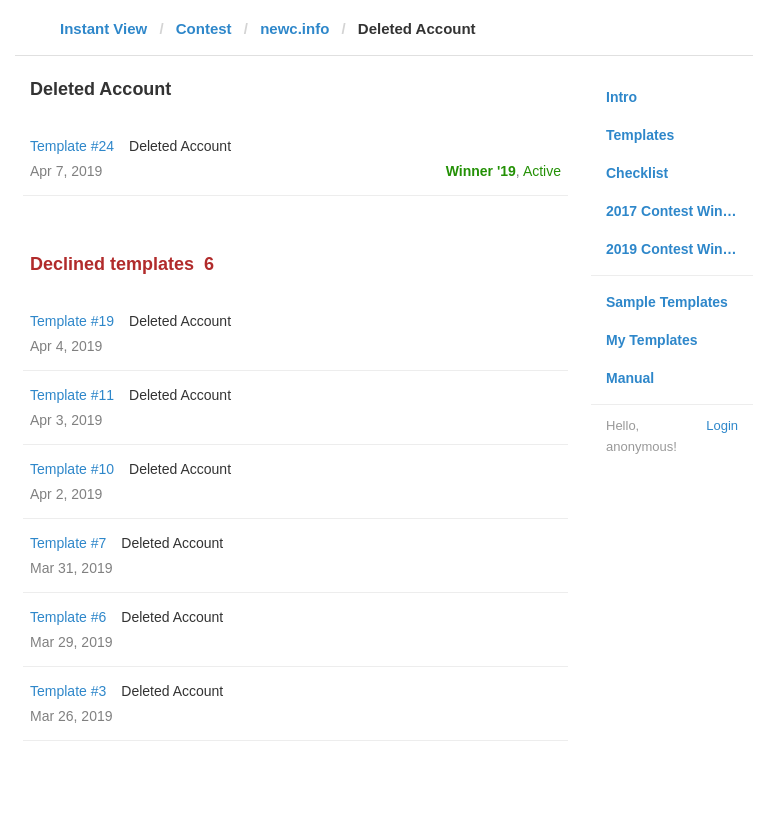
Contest (204, 28)
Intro (621, 97)
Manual (630, 378)
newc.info (294, 28)
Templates (640, 135)
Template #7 (68, 543)
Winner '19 (481, 171)
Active (542, 171)
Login (722, 425)
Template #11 (72, 395)
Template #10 (72, 469)
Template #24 (72, 146)
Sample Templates (667, 302)
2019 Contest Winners (679, 249)
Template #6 (68, 617)
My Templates (652, 340)
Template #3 (68, 691)
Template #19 (72, 321)
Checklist (637, 173)
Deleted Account (180, 146)
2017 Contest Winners (679, 211)
